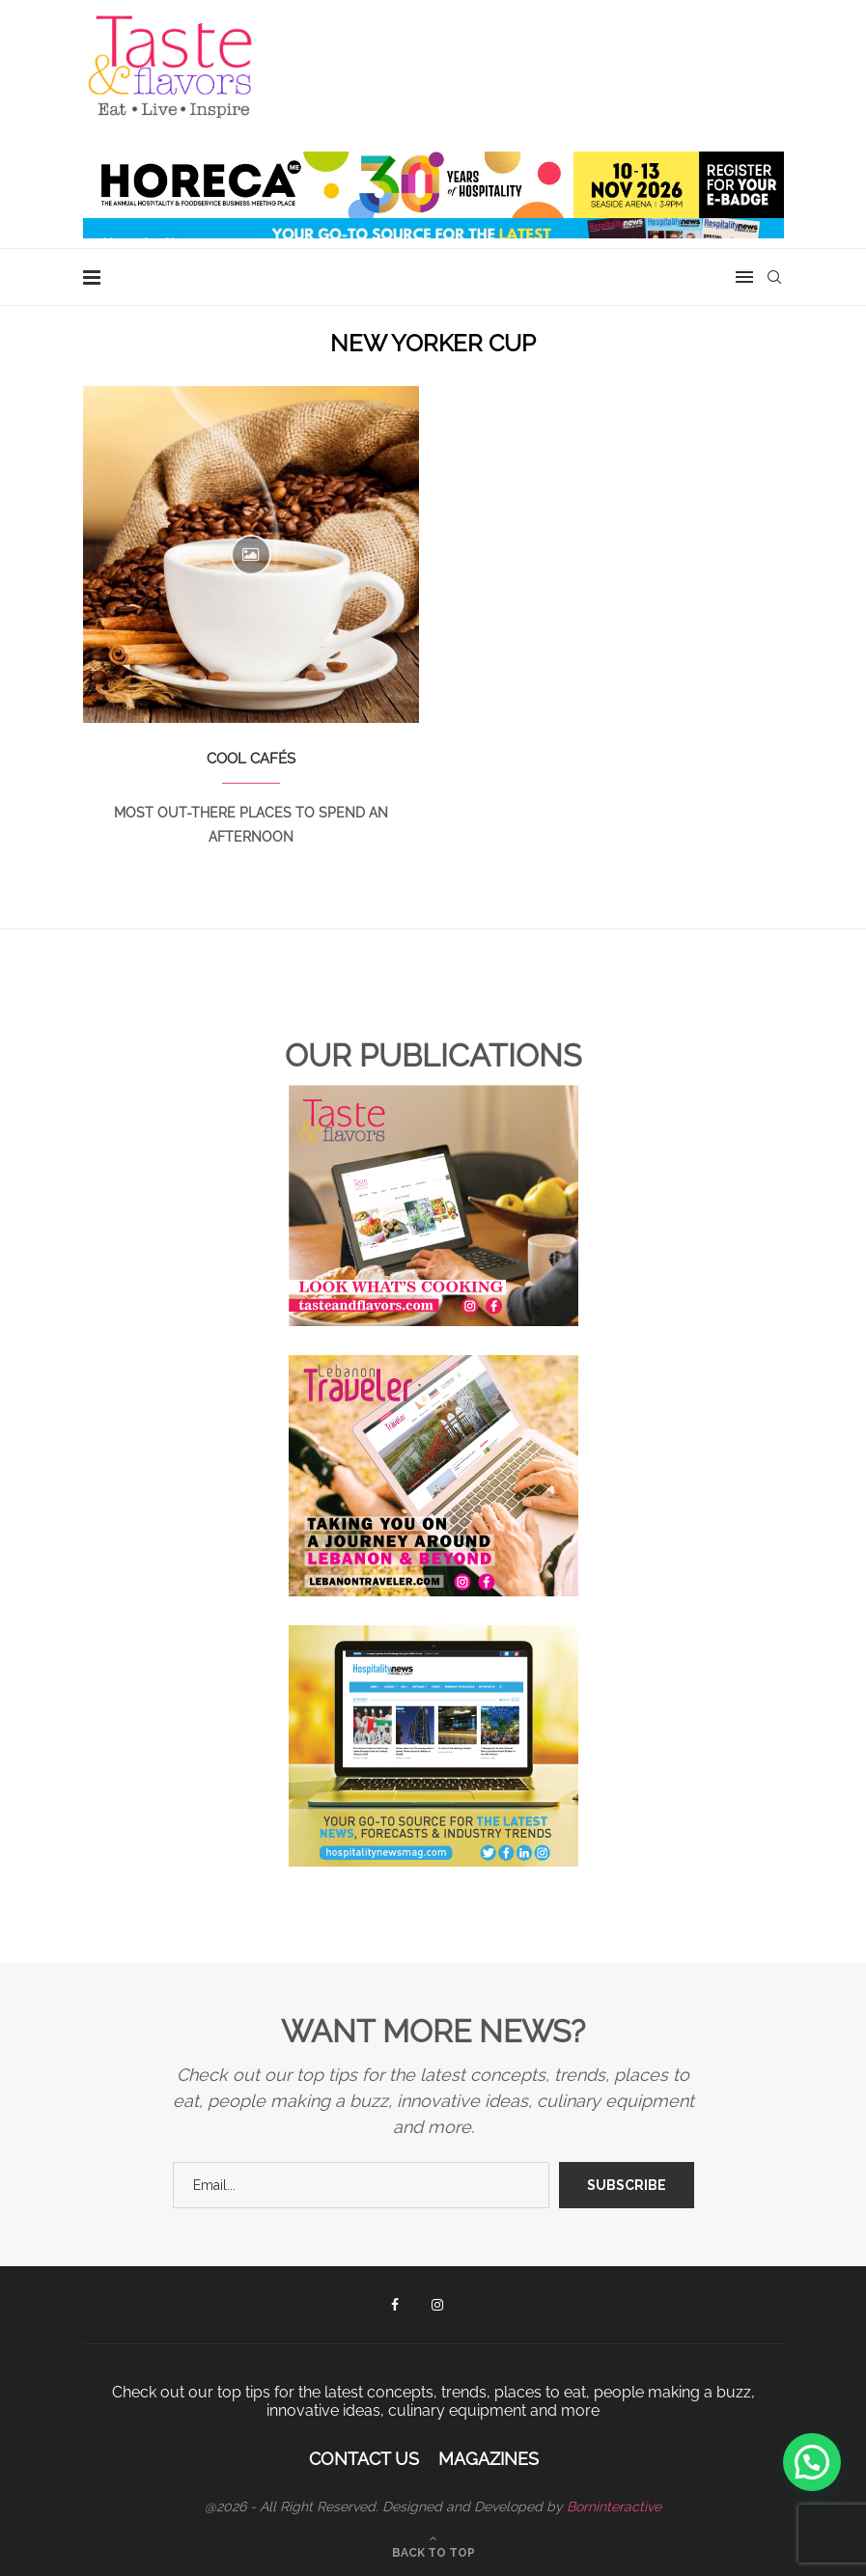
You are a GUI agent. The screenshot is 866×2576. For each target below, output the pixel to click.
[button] (812, 2462)
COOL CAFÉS (251, 758)
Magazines (488, 2459)
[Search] (774, 277)
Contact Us (364, 2459)
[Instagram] (437, 2304)
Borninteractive (614, 2506)
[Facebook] (395, 2304)
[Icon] (251, 555)
